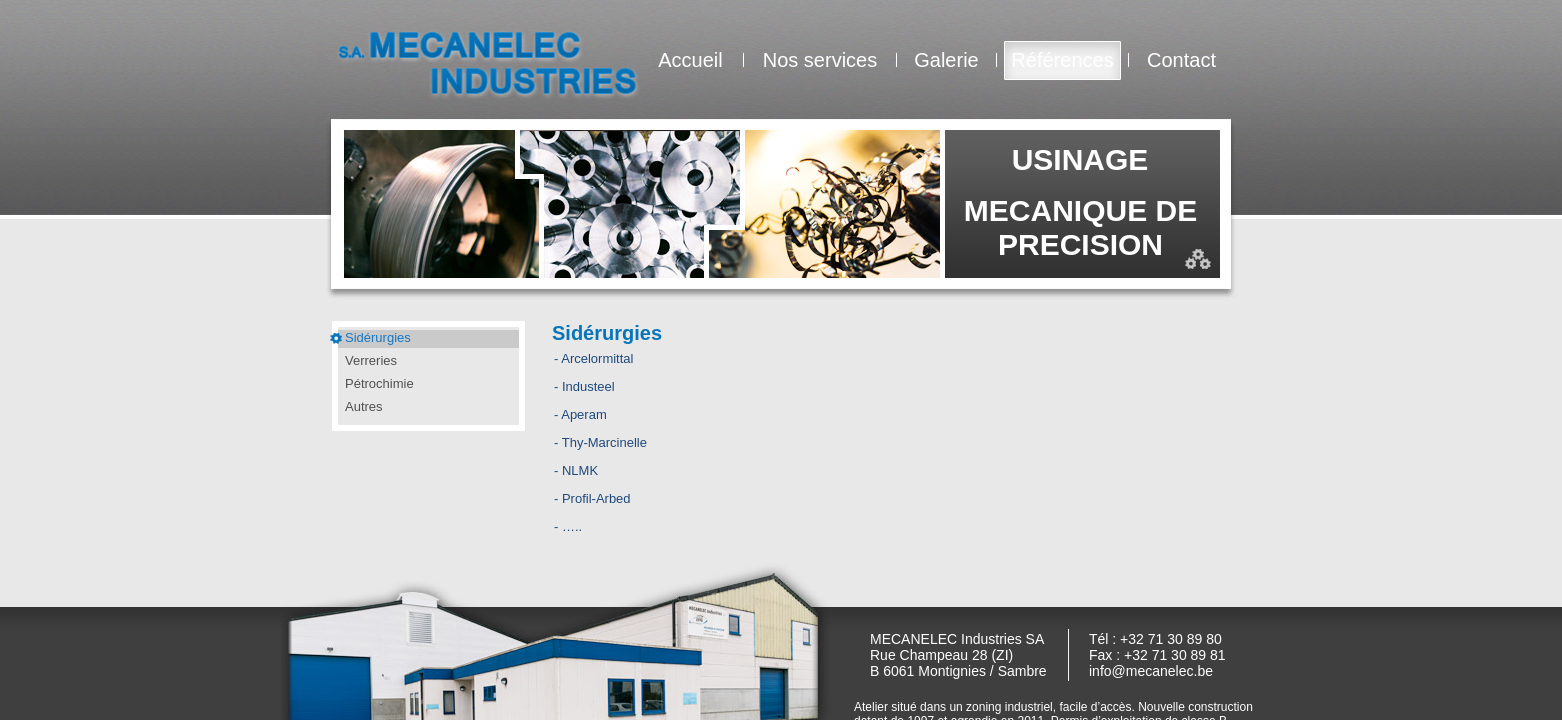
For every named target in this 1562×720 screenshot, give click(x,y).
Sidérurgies (378, 337)
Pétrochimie (379, 383)
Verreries (371, 360)
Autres (364, 406)
